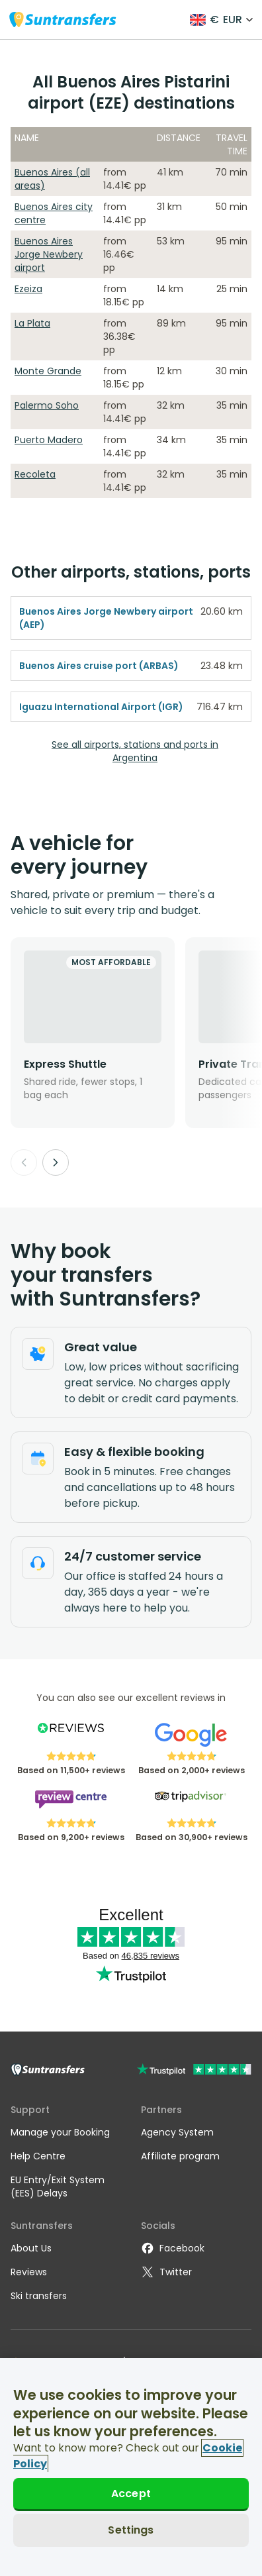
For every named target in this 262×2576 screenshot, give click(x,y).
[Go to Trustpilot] (194, 2071)
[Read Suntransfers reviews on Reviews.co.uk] (70, 1737)
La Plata (32, 323)
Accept (131, 2493)
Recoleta (35, 474)
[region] (131, 2467)
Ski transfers (39, 2295)
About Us (31, 2248)
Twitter (166, 2272)
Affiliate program (180, 2156)
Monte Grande (48, 371)
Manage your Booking (60, 2132)
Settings (130, 2530)
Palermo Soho (47, 405)
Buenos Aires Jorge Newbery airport (49, 254)
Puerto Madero (49, 439)
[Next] (55, 1162)
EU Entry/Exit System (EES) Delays (58, 2186)
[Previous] (24, 1162)
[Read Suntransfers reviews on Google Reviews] (191, 1737)
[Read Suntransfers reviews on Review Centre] (70, 1804)
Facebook (172, 2248)
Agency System (177, 2132)
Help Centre (38, 2156)
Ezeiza (28, 288)
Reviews (29, 2272)
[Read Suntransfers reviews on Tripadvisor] (191, 1804)
